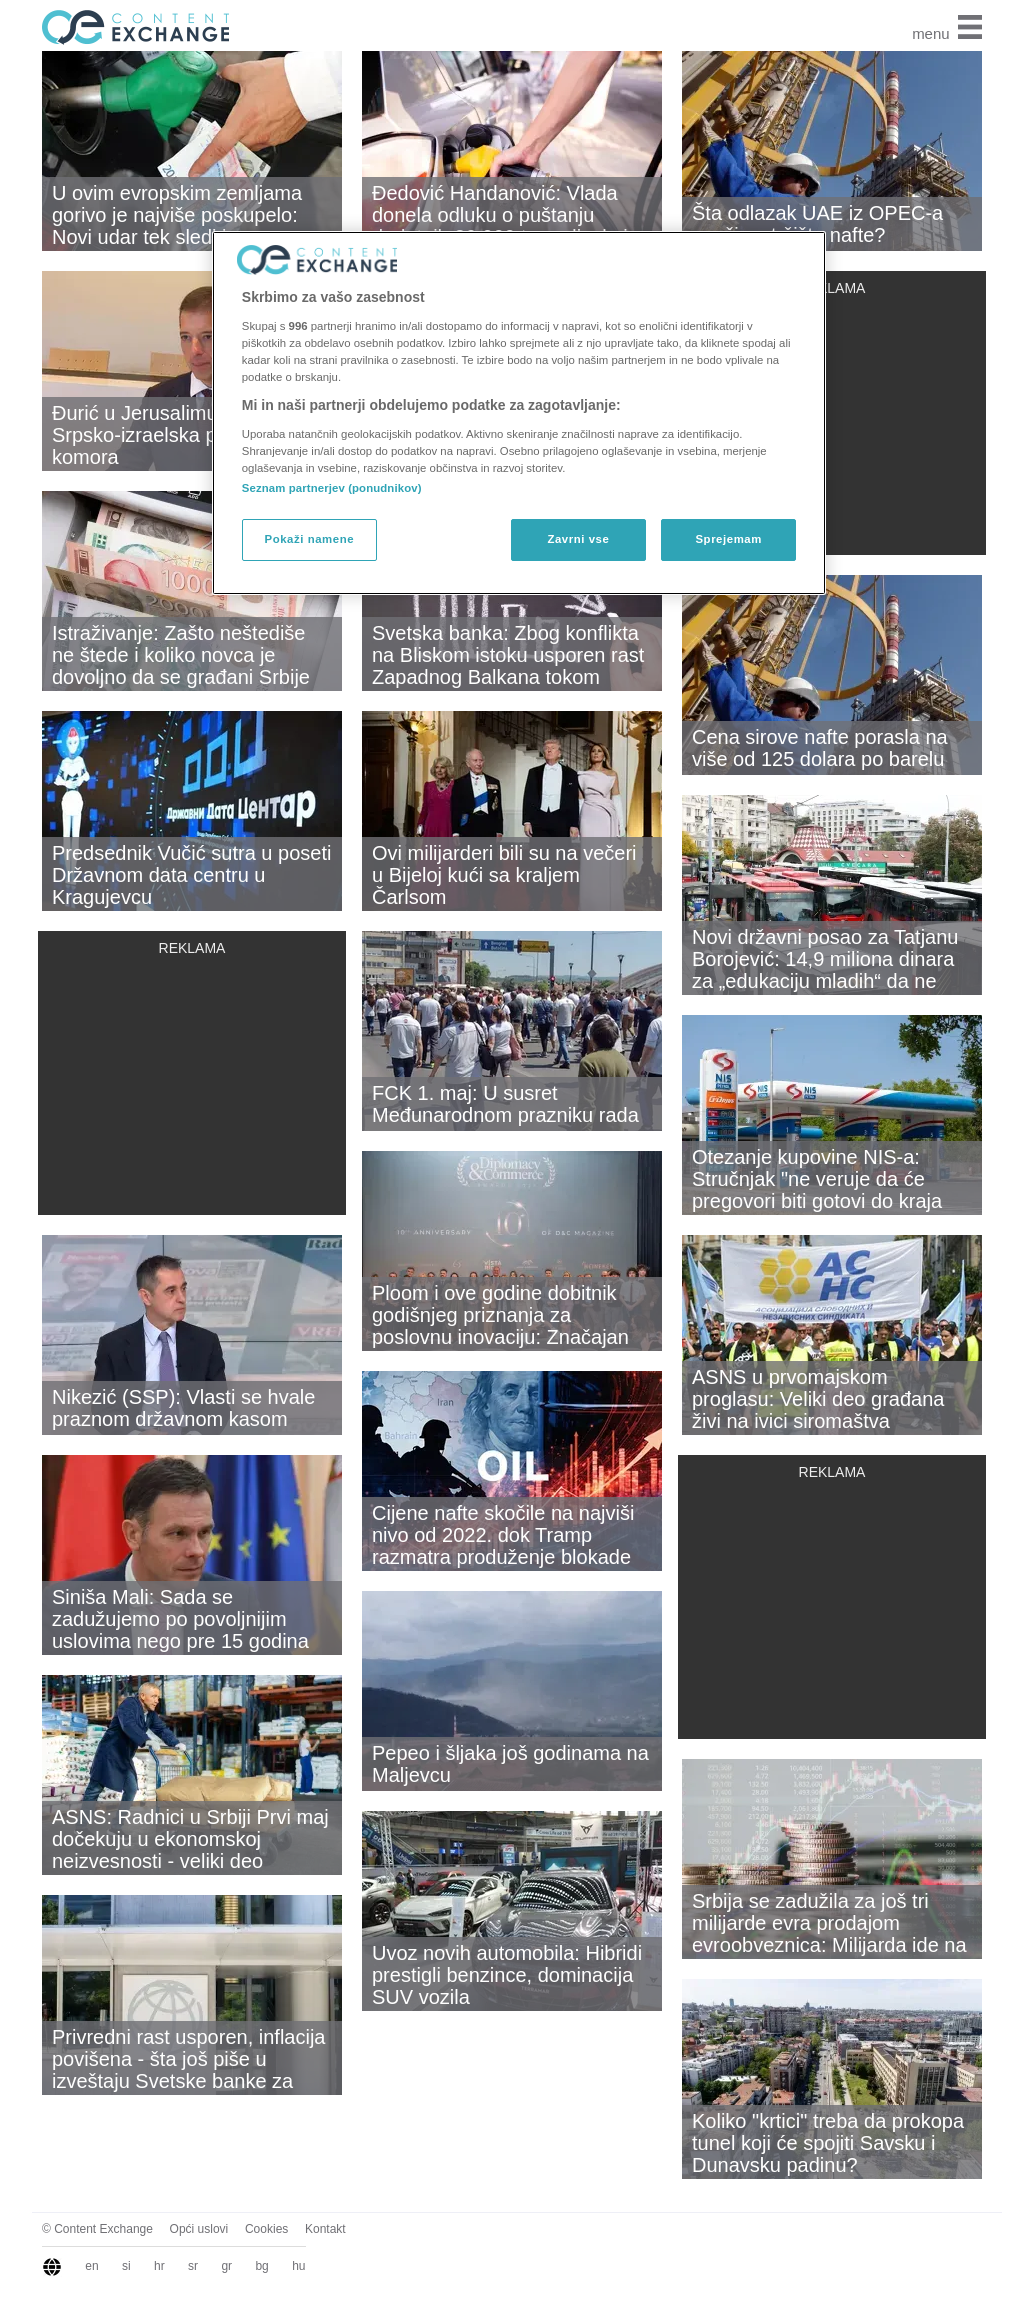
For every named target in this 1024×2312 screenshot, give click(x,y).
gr (226, 2266)
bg (261, 2266)
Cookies (266, 2229)
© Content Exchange (97, 2229)
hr (159, 2266)
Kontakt (325, 2229)
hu (298, 2266)
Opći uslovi (199, 2229)
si (126, 2266)
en (91, 2266)
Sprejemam (728, 539)
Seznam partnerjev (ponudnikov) (332, 488)
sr (193, 2266)
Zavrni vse (578, 539)
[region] (519, 413)
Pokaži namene (310, 539)
